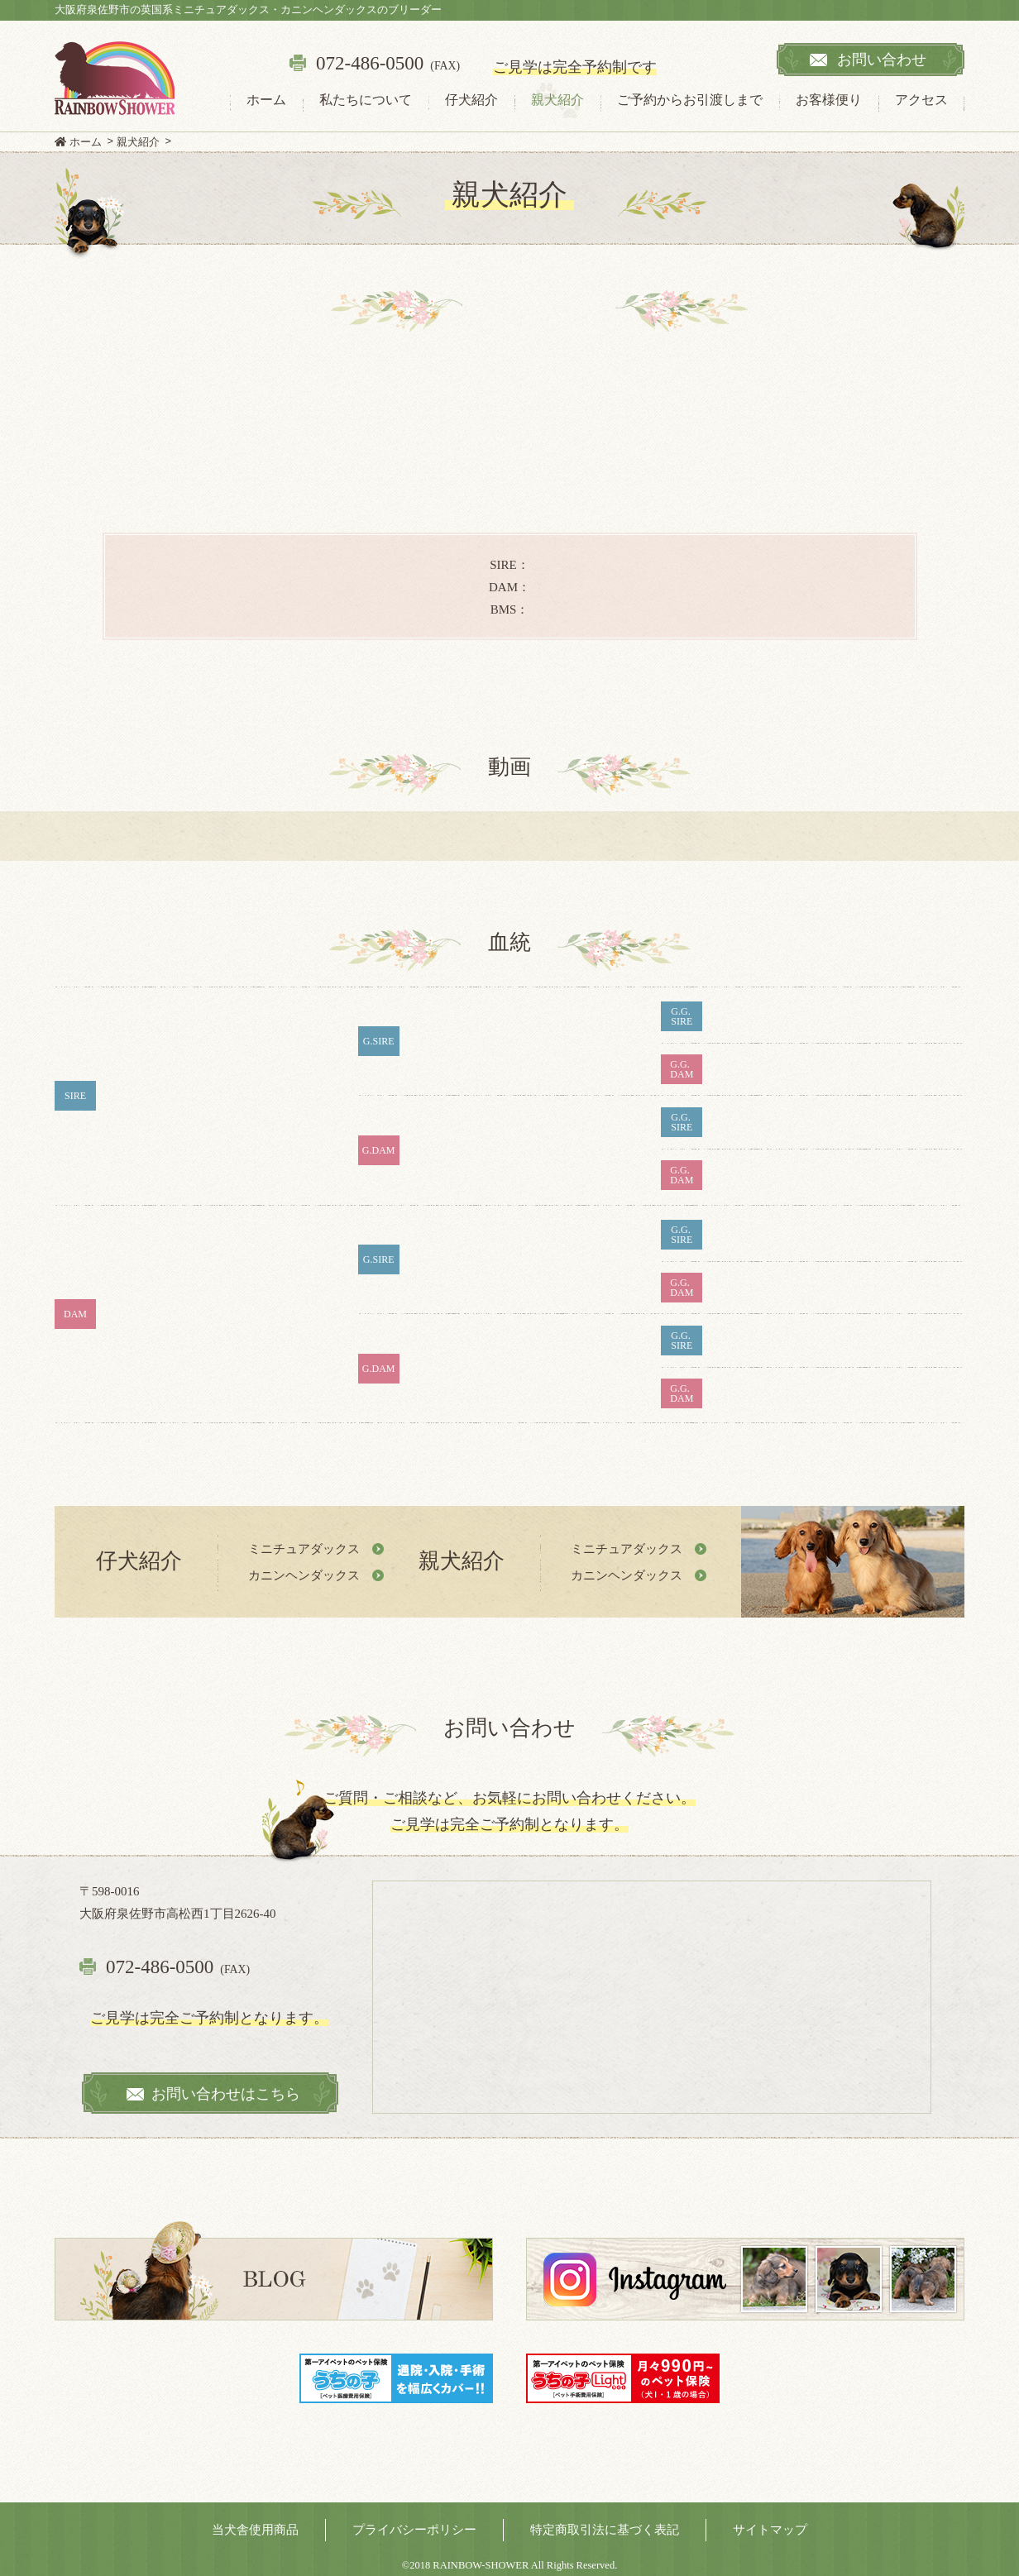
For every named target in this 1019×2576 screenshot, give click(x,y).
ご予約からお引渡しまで (690, 100)
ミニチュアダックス (304, 1548)
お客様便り (829, 100)
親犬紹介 (557, 100)
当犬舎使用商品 (255, 2529)
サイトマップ (770, 2529)
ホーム (266, 100)
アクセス (921, 100)
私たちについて (365, 100)
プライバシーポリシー (414, 2529)
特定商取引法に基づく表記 (604, 2529)
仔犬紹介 (471, 100)
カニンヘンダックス (304, 1575)
